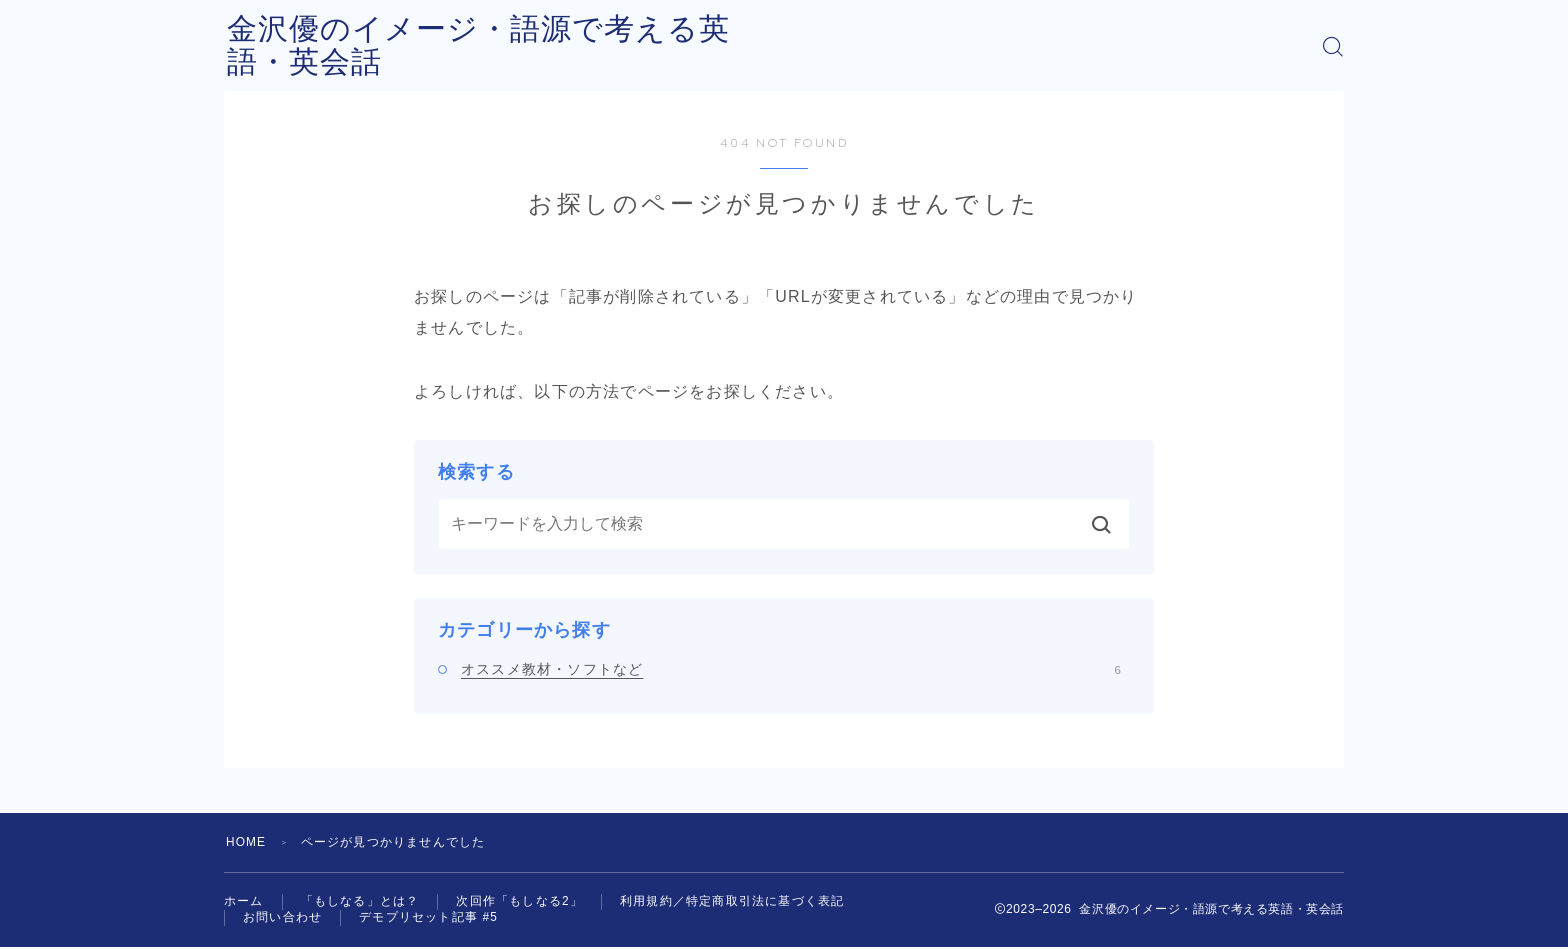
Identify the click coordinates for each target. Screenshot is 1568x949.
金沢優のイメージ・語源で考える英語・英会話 (556, 46)
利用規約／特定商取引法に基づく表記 (732, 902)
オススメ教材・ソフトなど (791, 669)
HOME (246, 842)
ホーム (244, 902)
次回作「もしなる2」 (519, 902)
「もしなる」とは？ (360, 902)
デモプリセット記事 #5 (428, 919)
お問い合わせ (282, 919)
